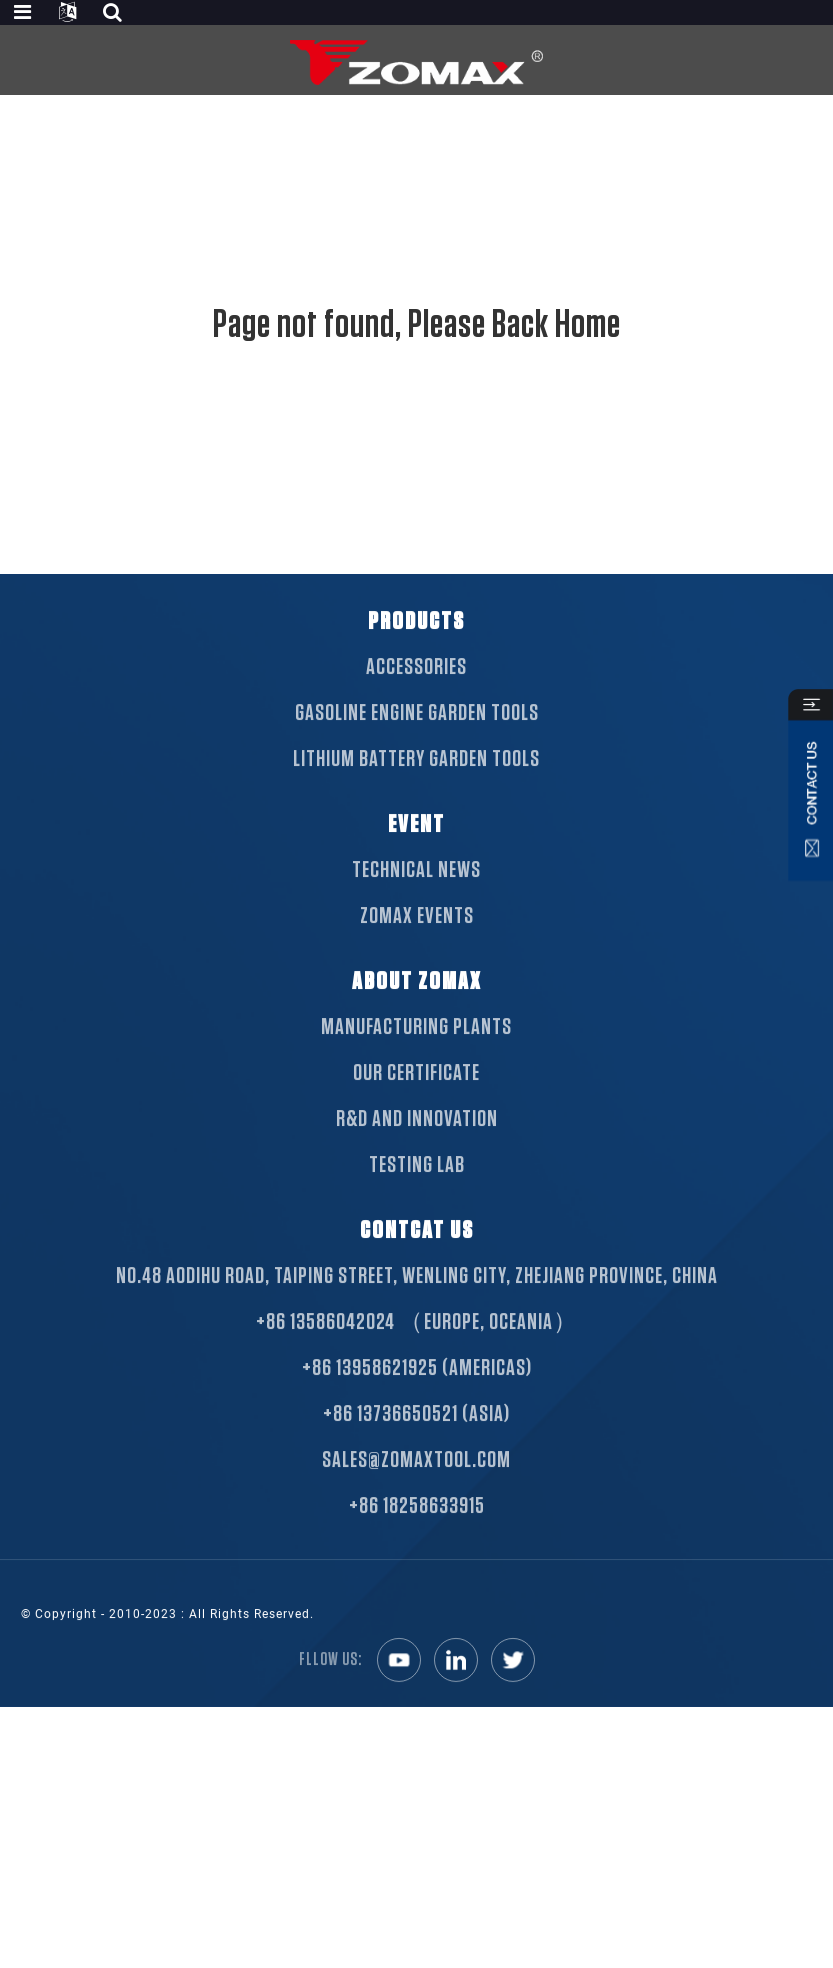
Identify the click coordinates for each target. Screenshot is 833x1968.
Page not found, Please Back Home (417, 325)
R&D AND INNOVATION (417, 1143)
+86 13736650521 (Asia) (416, 1438)
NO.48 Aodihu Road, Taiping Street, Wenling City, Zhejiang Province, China (417, 1300)
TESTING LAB (417, 1189)
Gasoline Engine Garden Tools (417, 737)
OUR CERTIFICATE (416, 1097)
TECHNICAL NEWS (416, 894)
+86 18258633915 (417, 1530)
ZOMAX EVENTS (417, 940)
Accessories (416, 691)
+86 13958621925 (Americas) (417, 1392)
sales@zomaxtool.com (416, 1484)
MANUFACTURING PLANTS (416, 1051)
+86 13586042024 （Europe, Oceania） (417, 1346)
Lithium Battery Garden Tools (416, 783)
